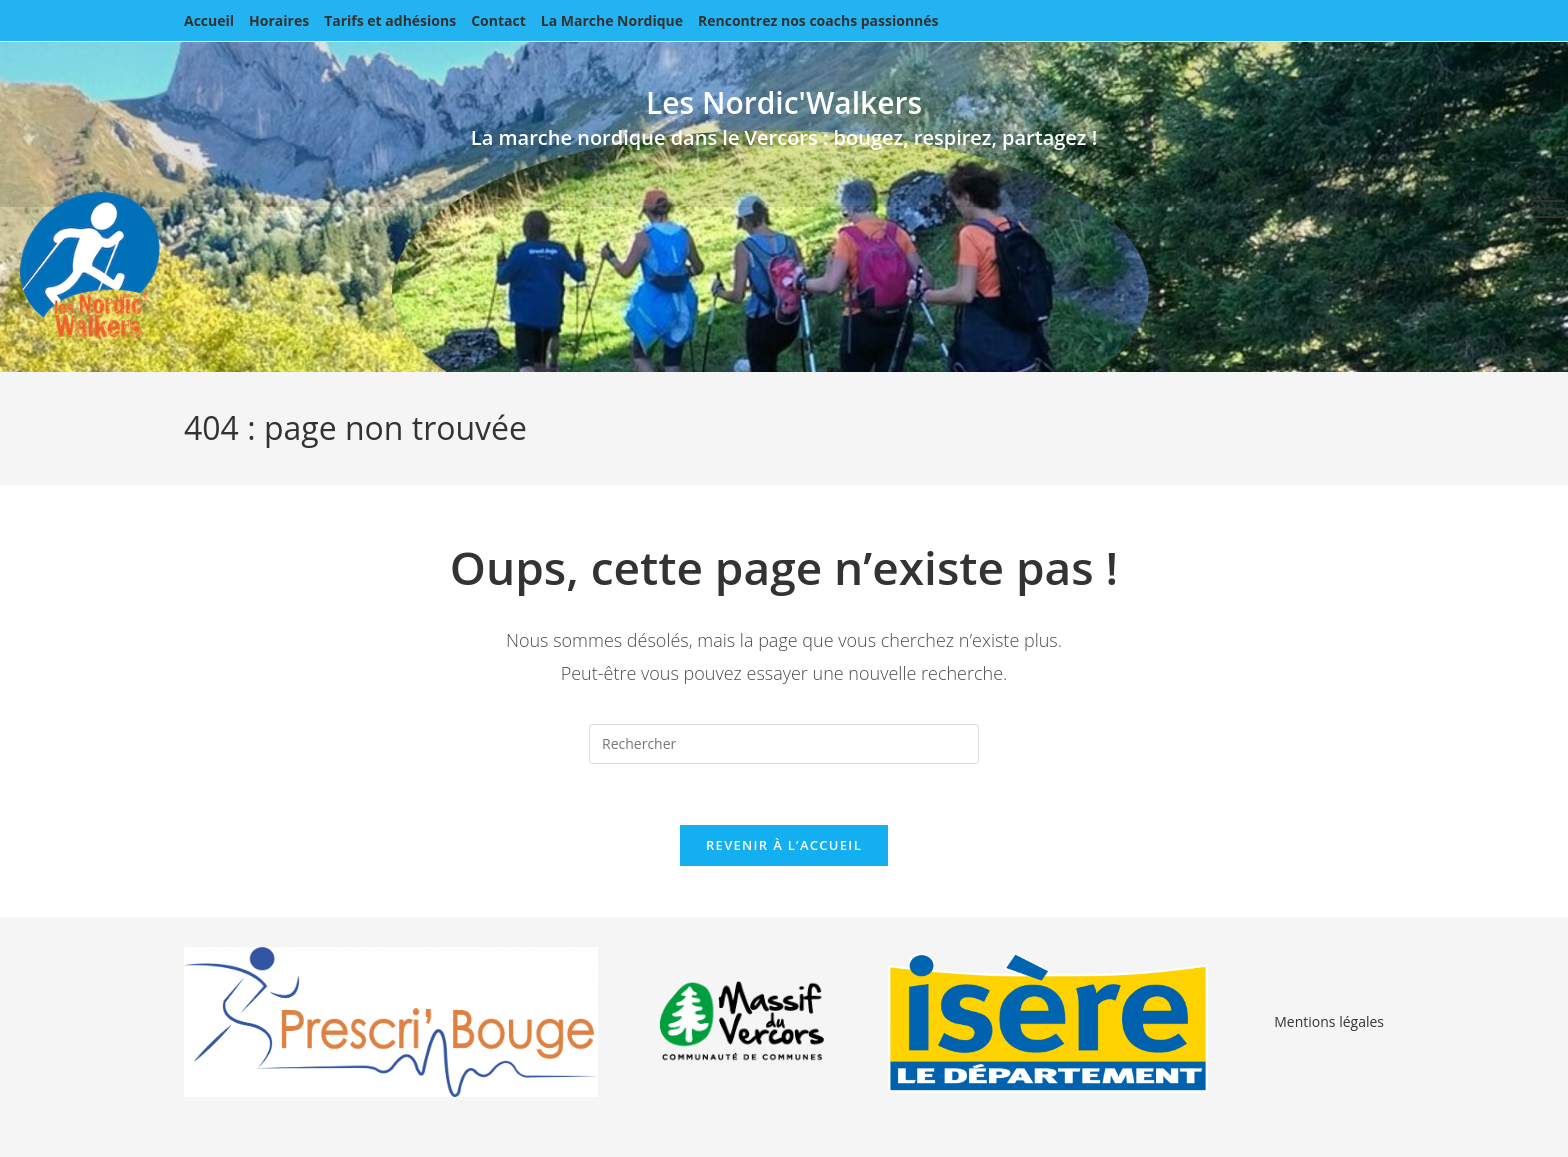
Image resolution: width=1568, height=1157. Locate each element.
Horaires (279, 20)
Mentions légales (1329, 1021)
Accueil (209, 20)
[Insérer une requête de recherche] (784, 744)
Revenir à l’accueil (784, 845)
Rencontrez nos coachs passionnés (818, 20)
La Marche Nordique (612, 20)
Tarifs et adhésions (390, 20)
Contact (498, 20)
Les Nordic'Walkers (784, 102)
